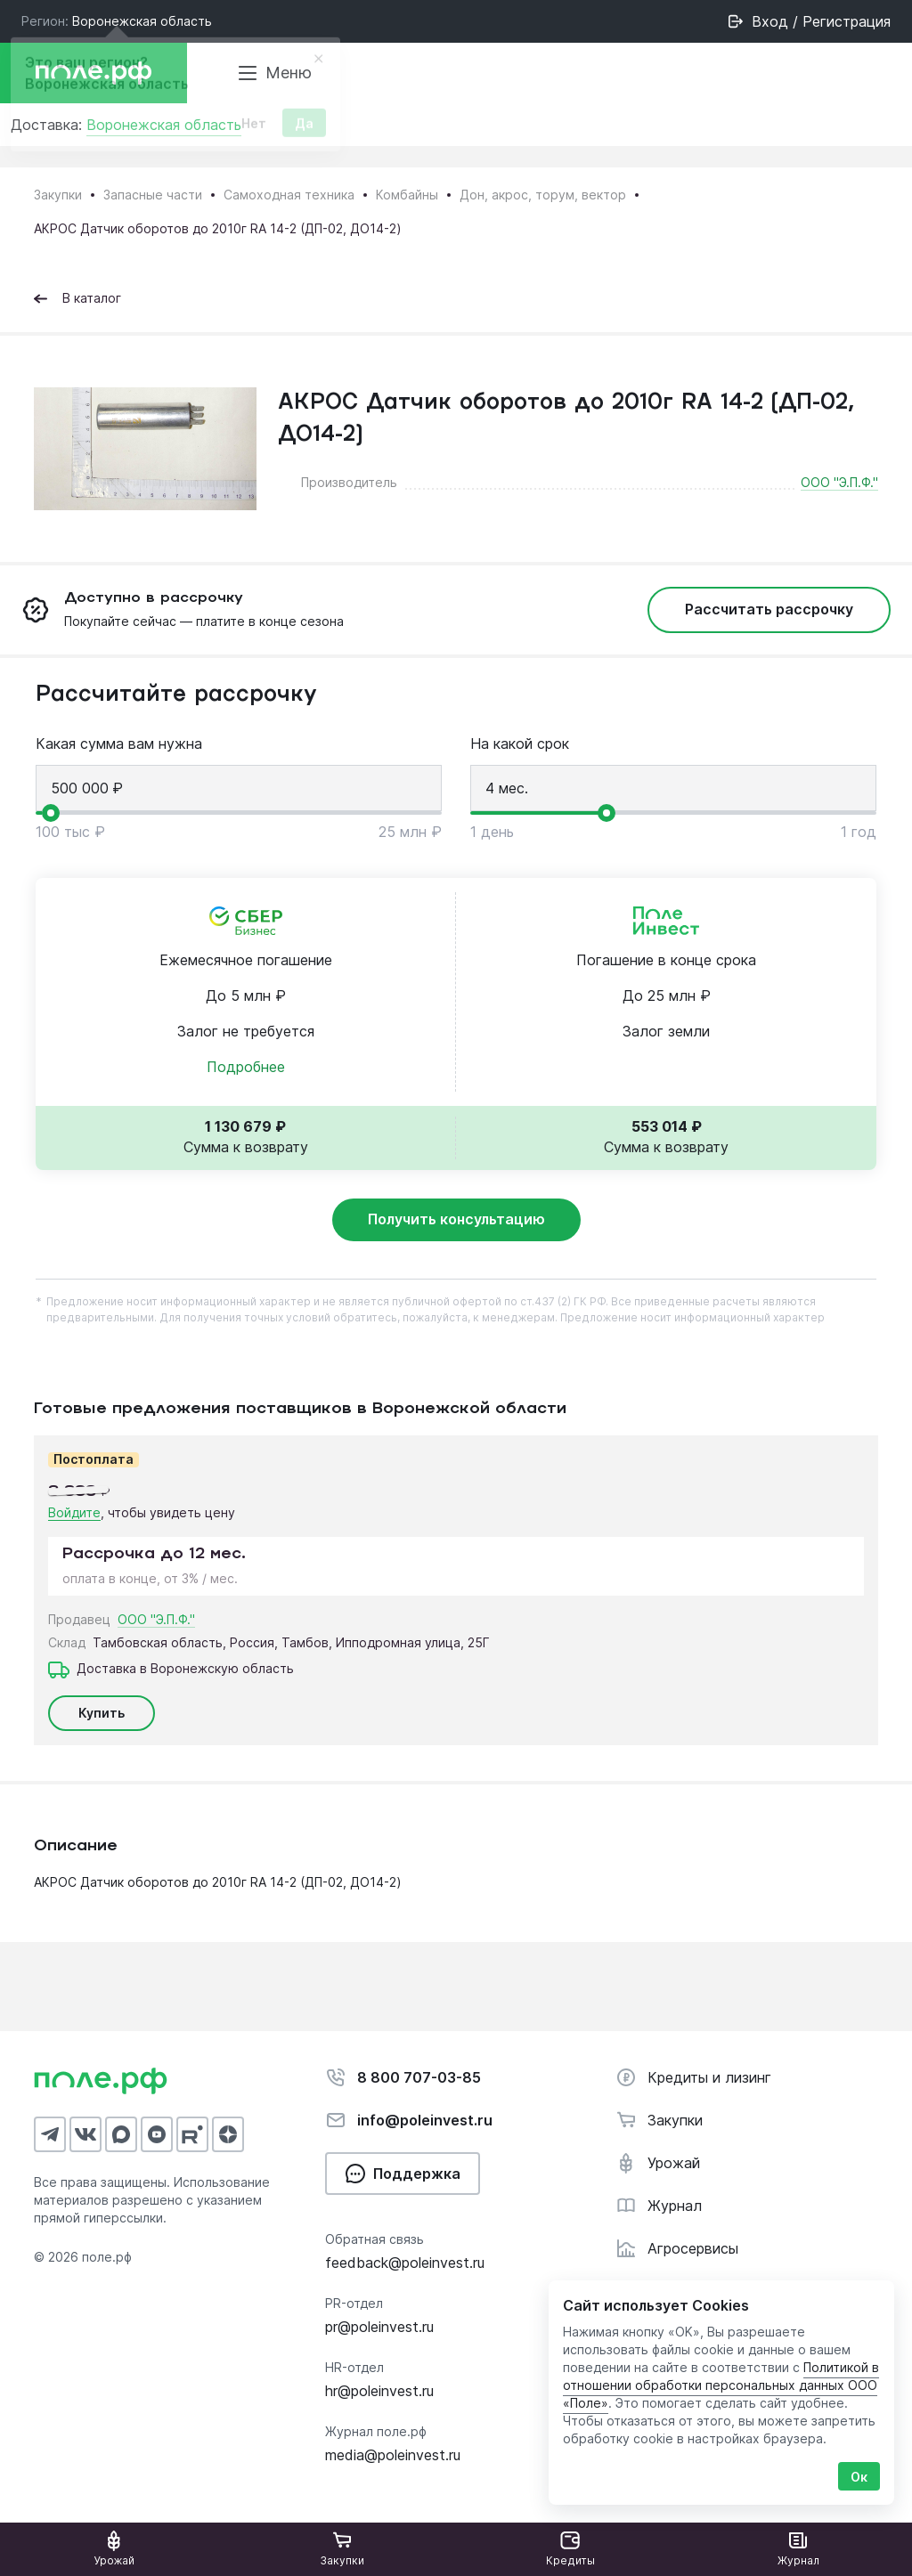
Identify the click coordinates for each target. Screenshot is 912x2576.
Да (304, 128)
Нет (253, 128)
